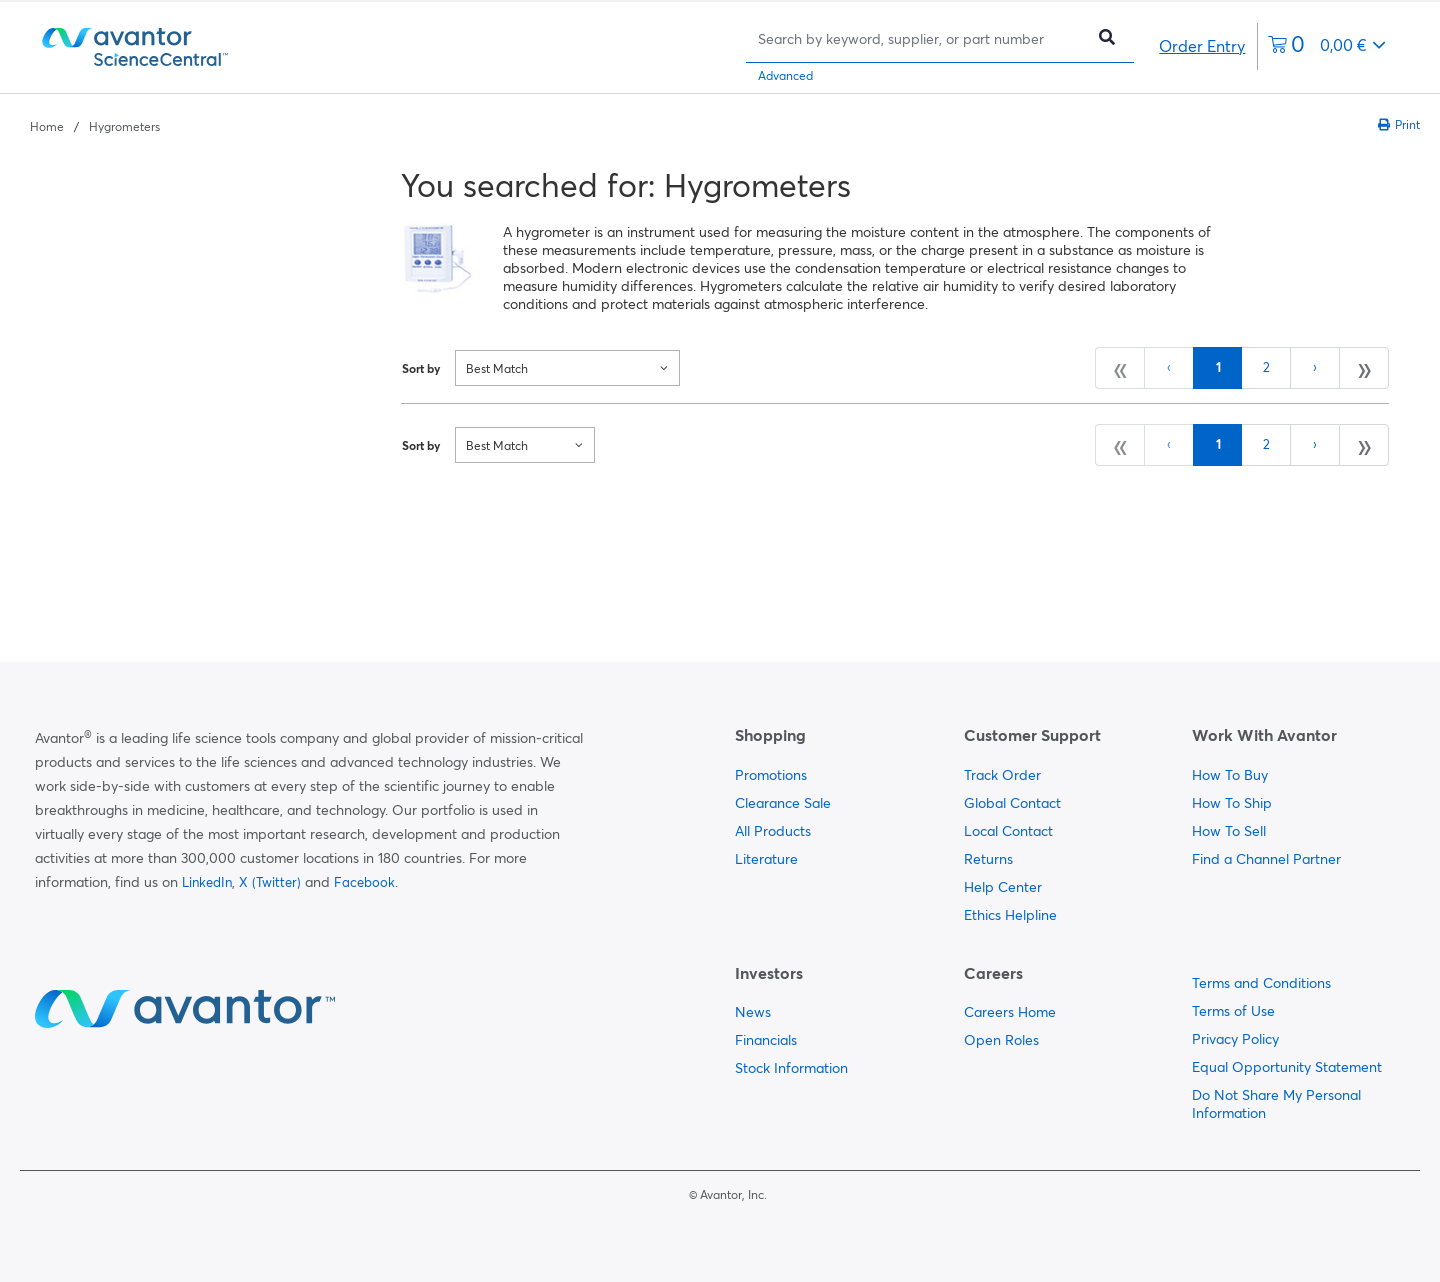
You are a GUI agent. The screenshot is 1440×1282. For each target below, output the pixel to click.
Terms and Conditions (1261, 983)
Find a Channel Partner (1266, 859)
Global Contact (1012, 803)
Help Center (1003, 887)
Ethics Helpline (1010, 915)
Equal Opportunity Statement (1287, 1067)
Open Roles (1001, 1040)
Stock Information (791, 1068)
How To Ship (1232, 803)
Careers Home (1010, 1012)
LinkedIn (207, 882)
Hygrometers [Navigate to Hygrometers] (124, 126)
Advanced (785, 75)
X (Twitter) (270, 882)
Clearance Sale (783, 803)
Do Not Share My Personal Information (1276, 1104)
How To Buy (1230, 775)
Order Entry (1202, 46)
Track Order (1002, 775)
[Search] (920, 38)
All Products (773, 831)
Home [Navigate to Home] (47, 126)
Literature (766, 859)
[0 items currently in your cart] (1327, 46)
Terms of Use (1233, 1011)
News (753, 1012)
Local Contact (1008, 831)
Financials (766, 1040)
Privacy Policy (1235, 1039)
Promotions (771, 775)
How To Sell (1229, 831)
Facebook (364, 882)
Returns (988, 859)
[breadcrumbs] (95, 125)
